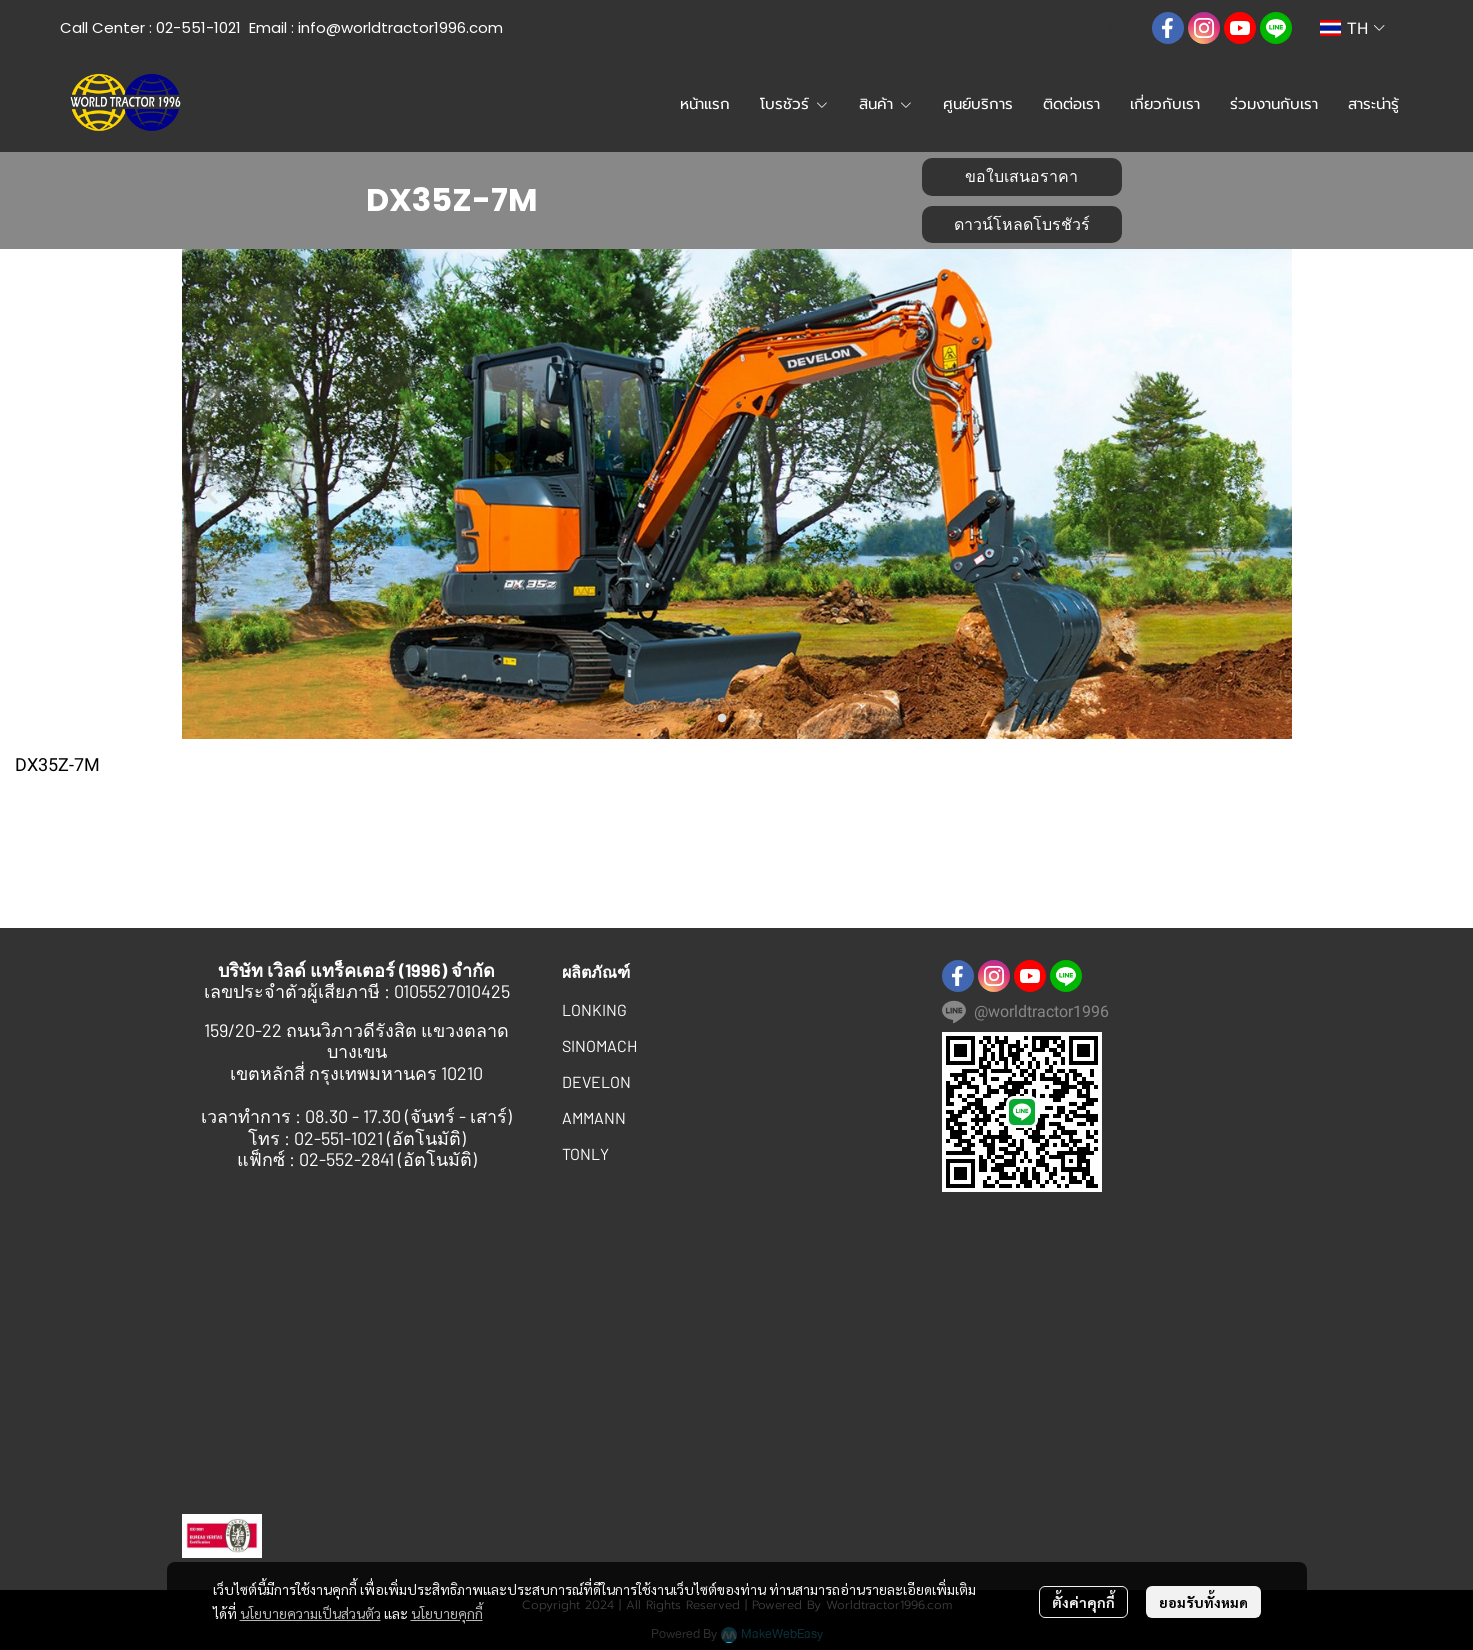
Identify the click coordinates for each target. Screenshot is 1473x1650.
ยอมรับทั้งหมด (1203, 1602)
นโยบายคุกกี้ (447, 1613)
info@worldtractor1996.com (400, 27)
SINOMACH (599, 1045)
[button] (1120, 28)
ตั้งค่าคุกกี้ (1083, 1602)
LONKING (594, 1009)
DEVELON (596, 1081)
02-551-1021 (198, 27)
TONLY (585, 1153)
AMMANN (594, 1117)
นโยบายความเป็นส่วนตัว (310, 1613)
